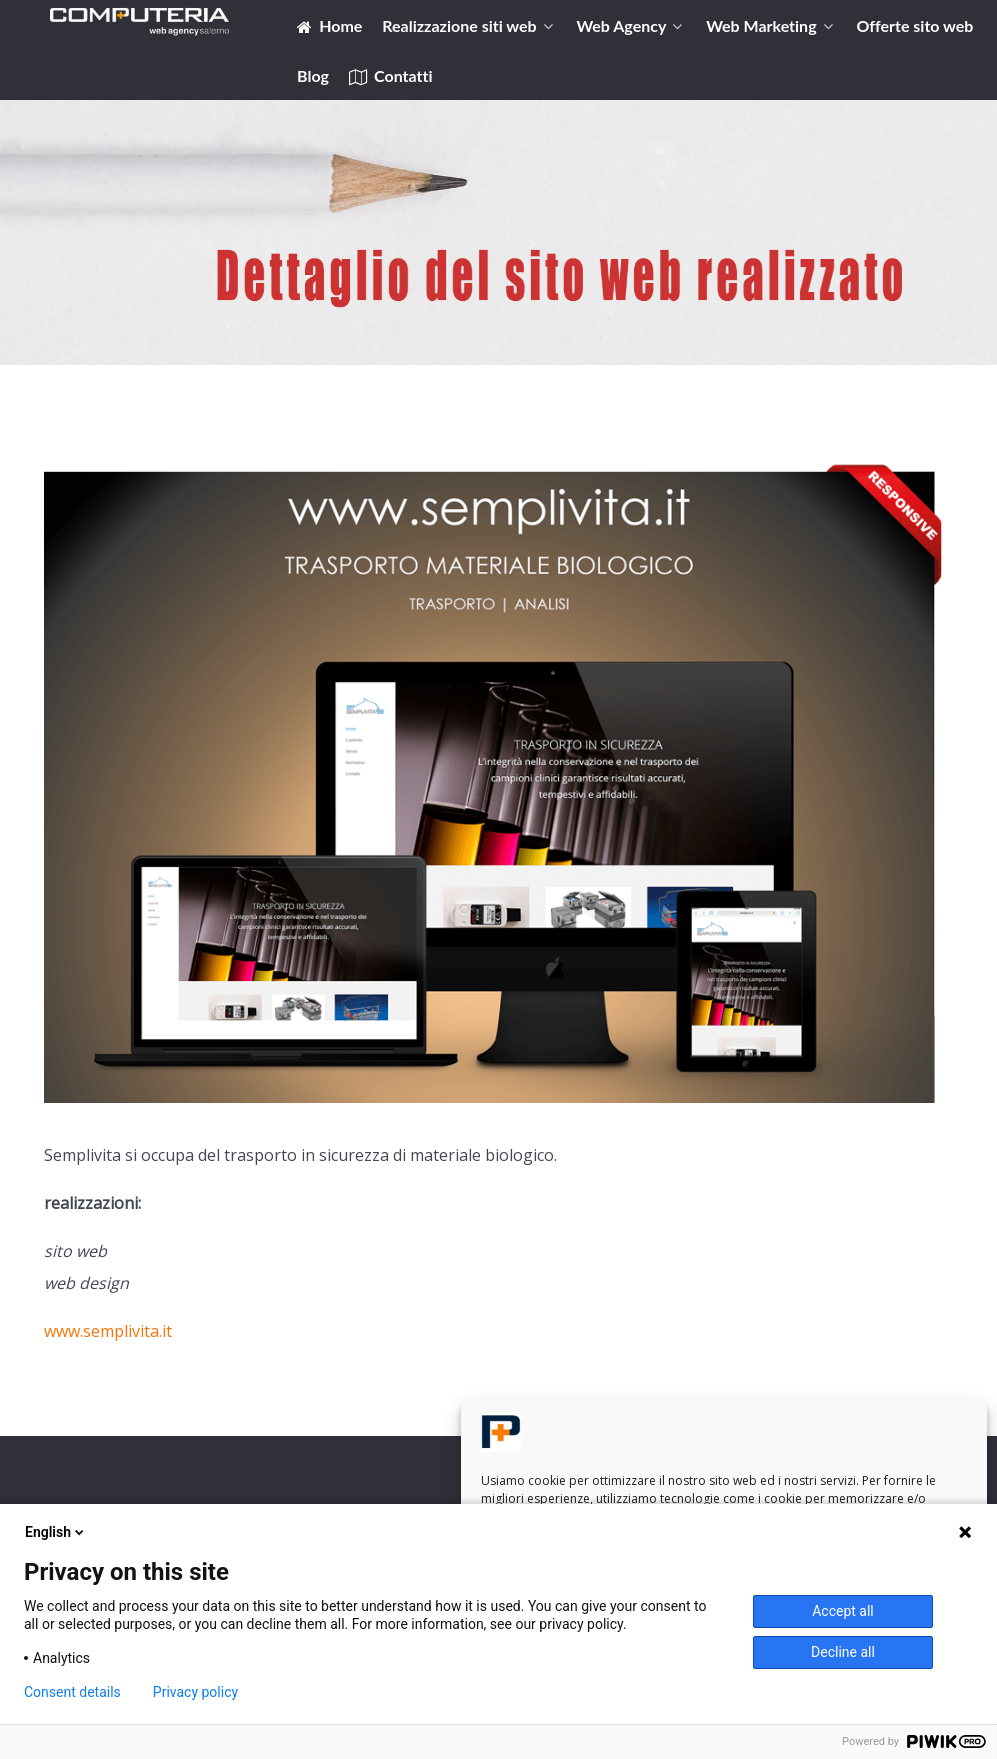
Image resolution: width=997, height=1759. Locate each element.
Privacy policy (195, 1692)
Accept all (843, 1611)
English (56, 1532)
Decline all (843, 1652)
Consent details (72, 1692)
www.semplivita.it (108, 1331)
